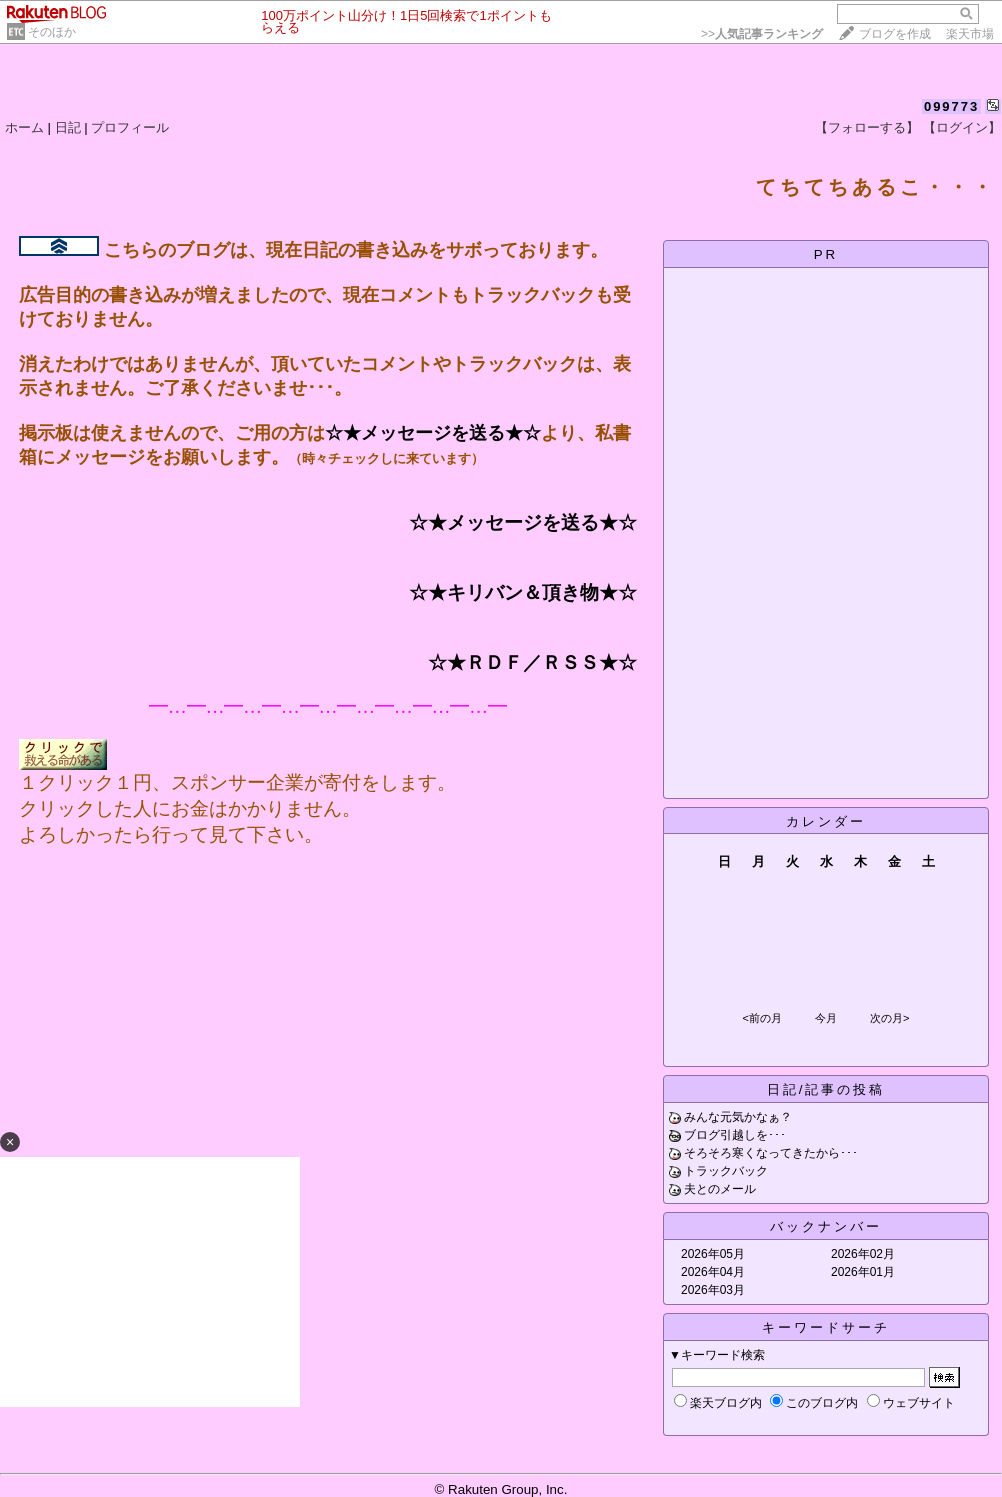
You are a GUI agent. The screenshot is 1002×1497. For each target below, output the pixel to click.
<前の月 (761, 1018)
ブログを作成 (895, 34)
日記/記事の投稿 (826, 1089)
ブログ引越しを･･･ (735, 1135)
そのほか (52, 32)
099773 (951, 106)
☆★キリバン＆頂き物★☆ (523, 592)
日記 (68, 127)
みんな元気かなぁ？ (738, 1117)
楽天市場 (970, 34)
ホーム (24, 127)
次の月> (889, 1018)
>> (762, 34)
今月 (826, 1018)
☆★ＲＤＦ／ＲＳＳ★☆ (532, 662)
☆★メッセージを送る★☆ (433, 433)
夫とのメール (720, 1189)
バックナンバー (826, 1226)
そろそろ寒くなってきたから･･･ (771, 1153)
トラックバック (726, 1171)
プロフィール (130, 127)
